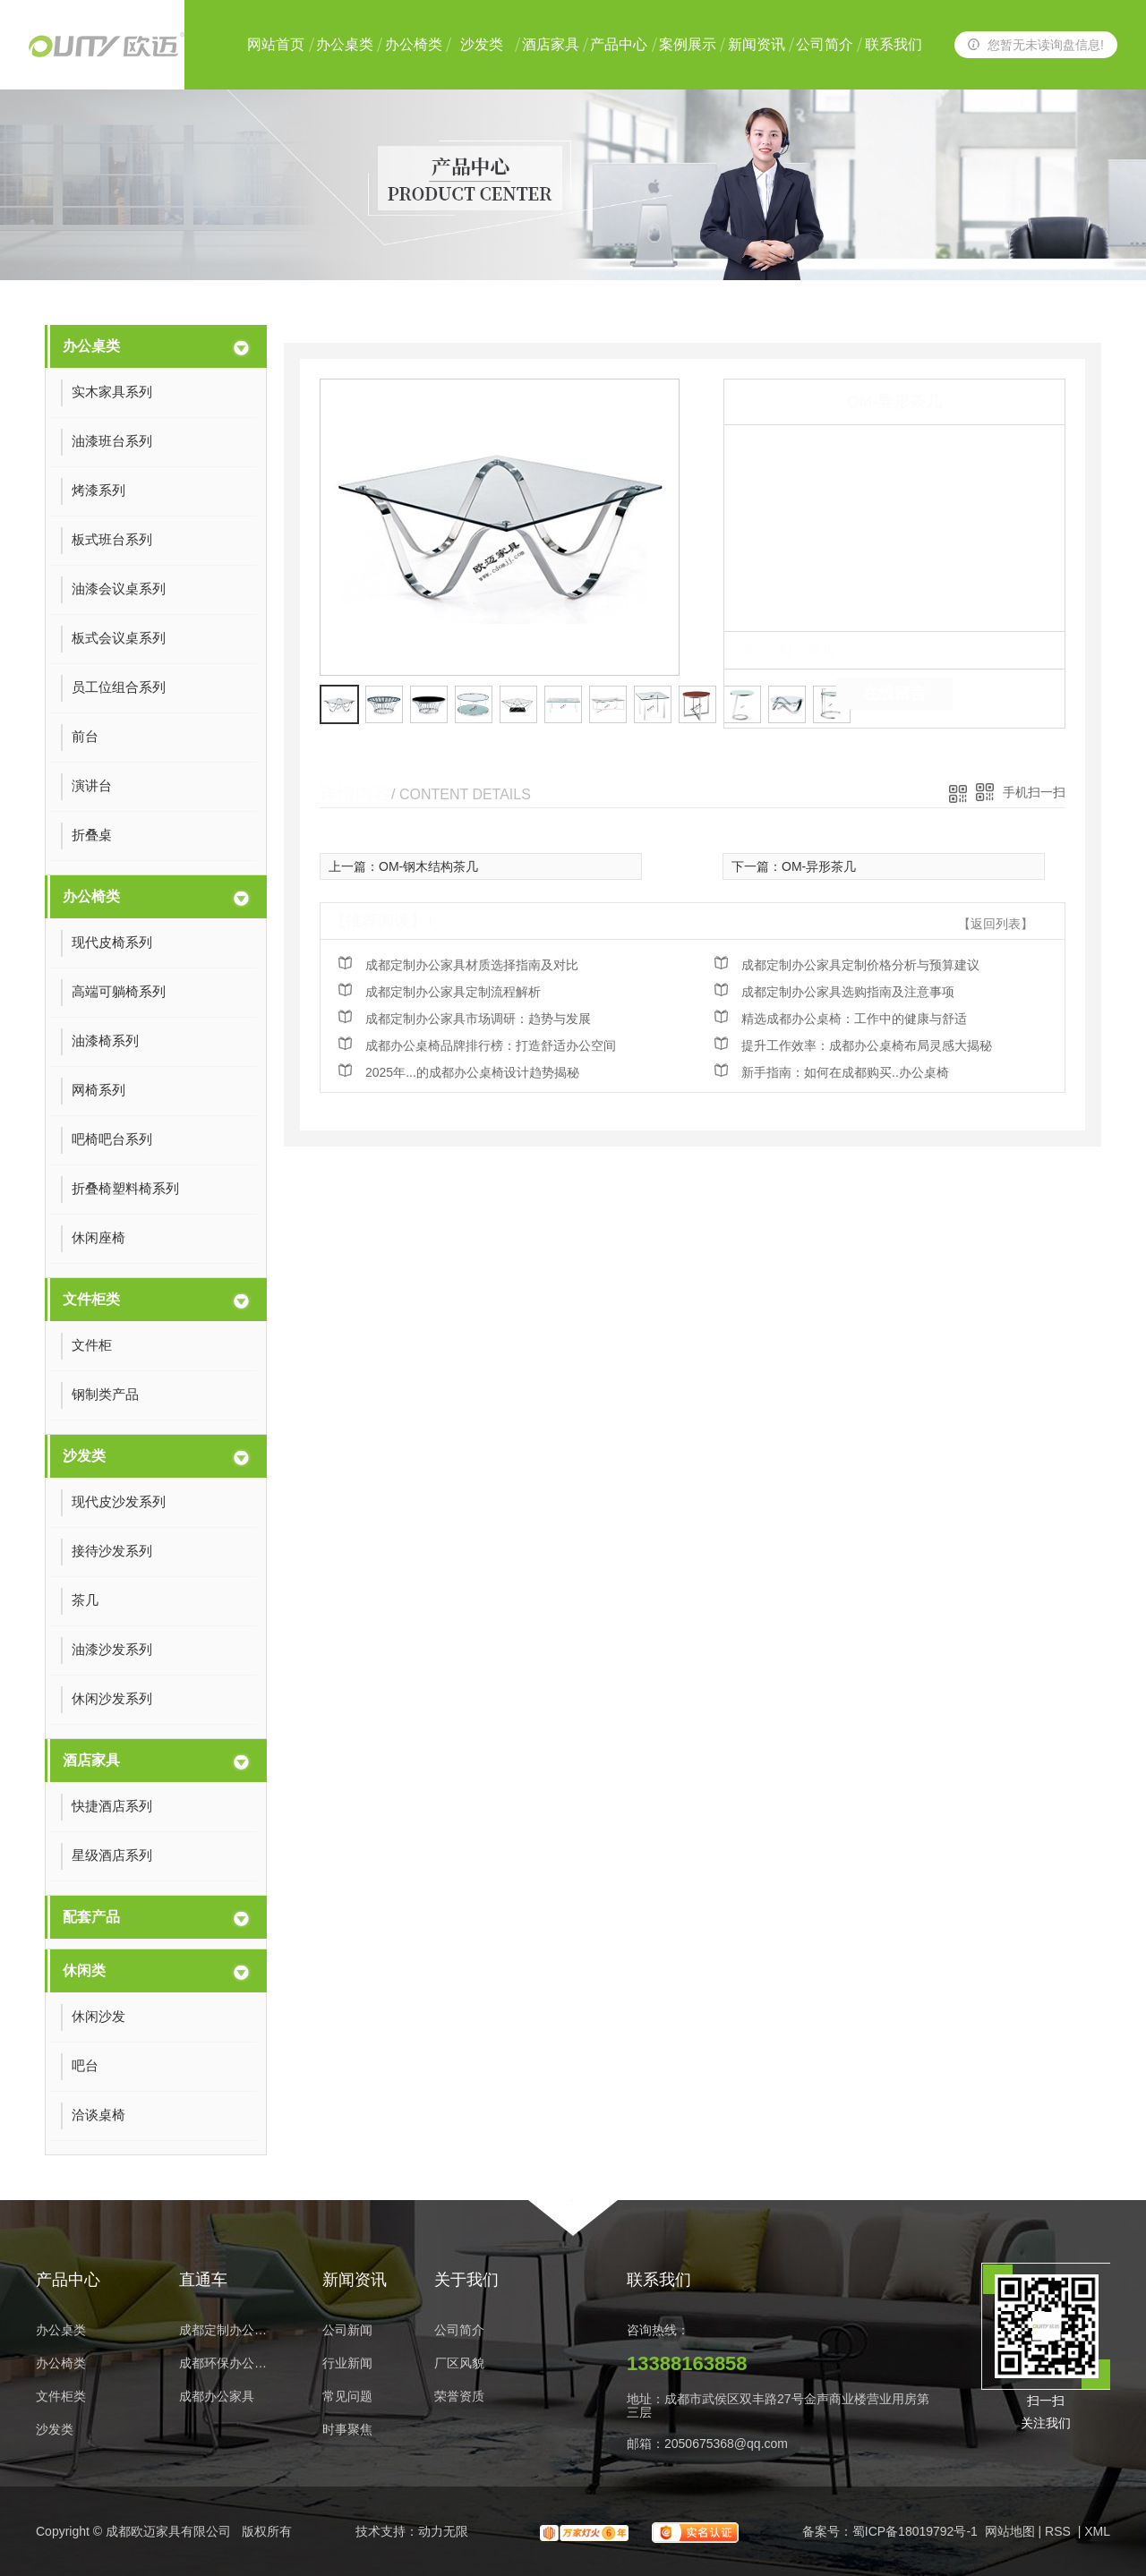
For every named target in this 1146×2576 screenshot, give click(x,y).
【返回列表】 (995, 924)
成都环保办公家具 (228, 2363)
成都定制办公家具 (228, 2330)
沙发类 (481, 44)
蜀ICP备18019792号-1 (915, 2531)
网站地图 (1010, 2531)
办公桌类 (344, 44)
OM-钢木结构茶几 (428, 866)
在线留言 (894, 694)
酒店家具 (550, 44)
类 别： (773, 650)
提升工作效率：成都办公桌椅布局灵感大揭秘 (866, 1045)
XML (1097, 2531)
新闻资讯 (756, 44)
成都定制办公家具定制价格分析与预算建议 (860, 965)
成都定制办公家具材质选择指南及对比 (471, 965)
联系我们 (893, 44)
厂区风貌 (459, 2363)
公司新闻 (347, 2330)
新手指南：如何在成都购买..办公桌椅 (845, 1072)
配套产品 (91, 1916)
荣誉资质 (459, 2396)
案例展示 (687, 44)
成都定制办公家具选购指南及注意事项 (847, 992)
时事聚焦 (347, 2429)
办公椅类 (413, 44)
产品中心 (618, 44)
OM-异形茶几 (819, 866)
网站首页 (275, 44)
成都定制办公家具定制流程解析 (453, 992)
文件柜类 (91, 1299)
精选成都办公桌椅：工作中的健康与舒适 (854, 1018)
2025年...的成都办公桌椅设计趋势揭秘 (472, 1072)
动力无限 (443, 2531)
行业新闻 (347, 2363)
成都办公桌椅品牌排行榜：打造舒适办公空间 (490, 1045)
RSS (1059, 2531)
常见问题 (347, 2396)
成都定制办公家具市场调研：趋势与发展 (478, 1018)
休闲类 (84, 1970)
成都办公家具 (216, 2396)
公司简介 (824, 44)
